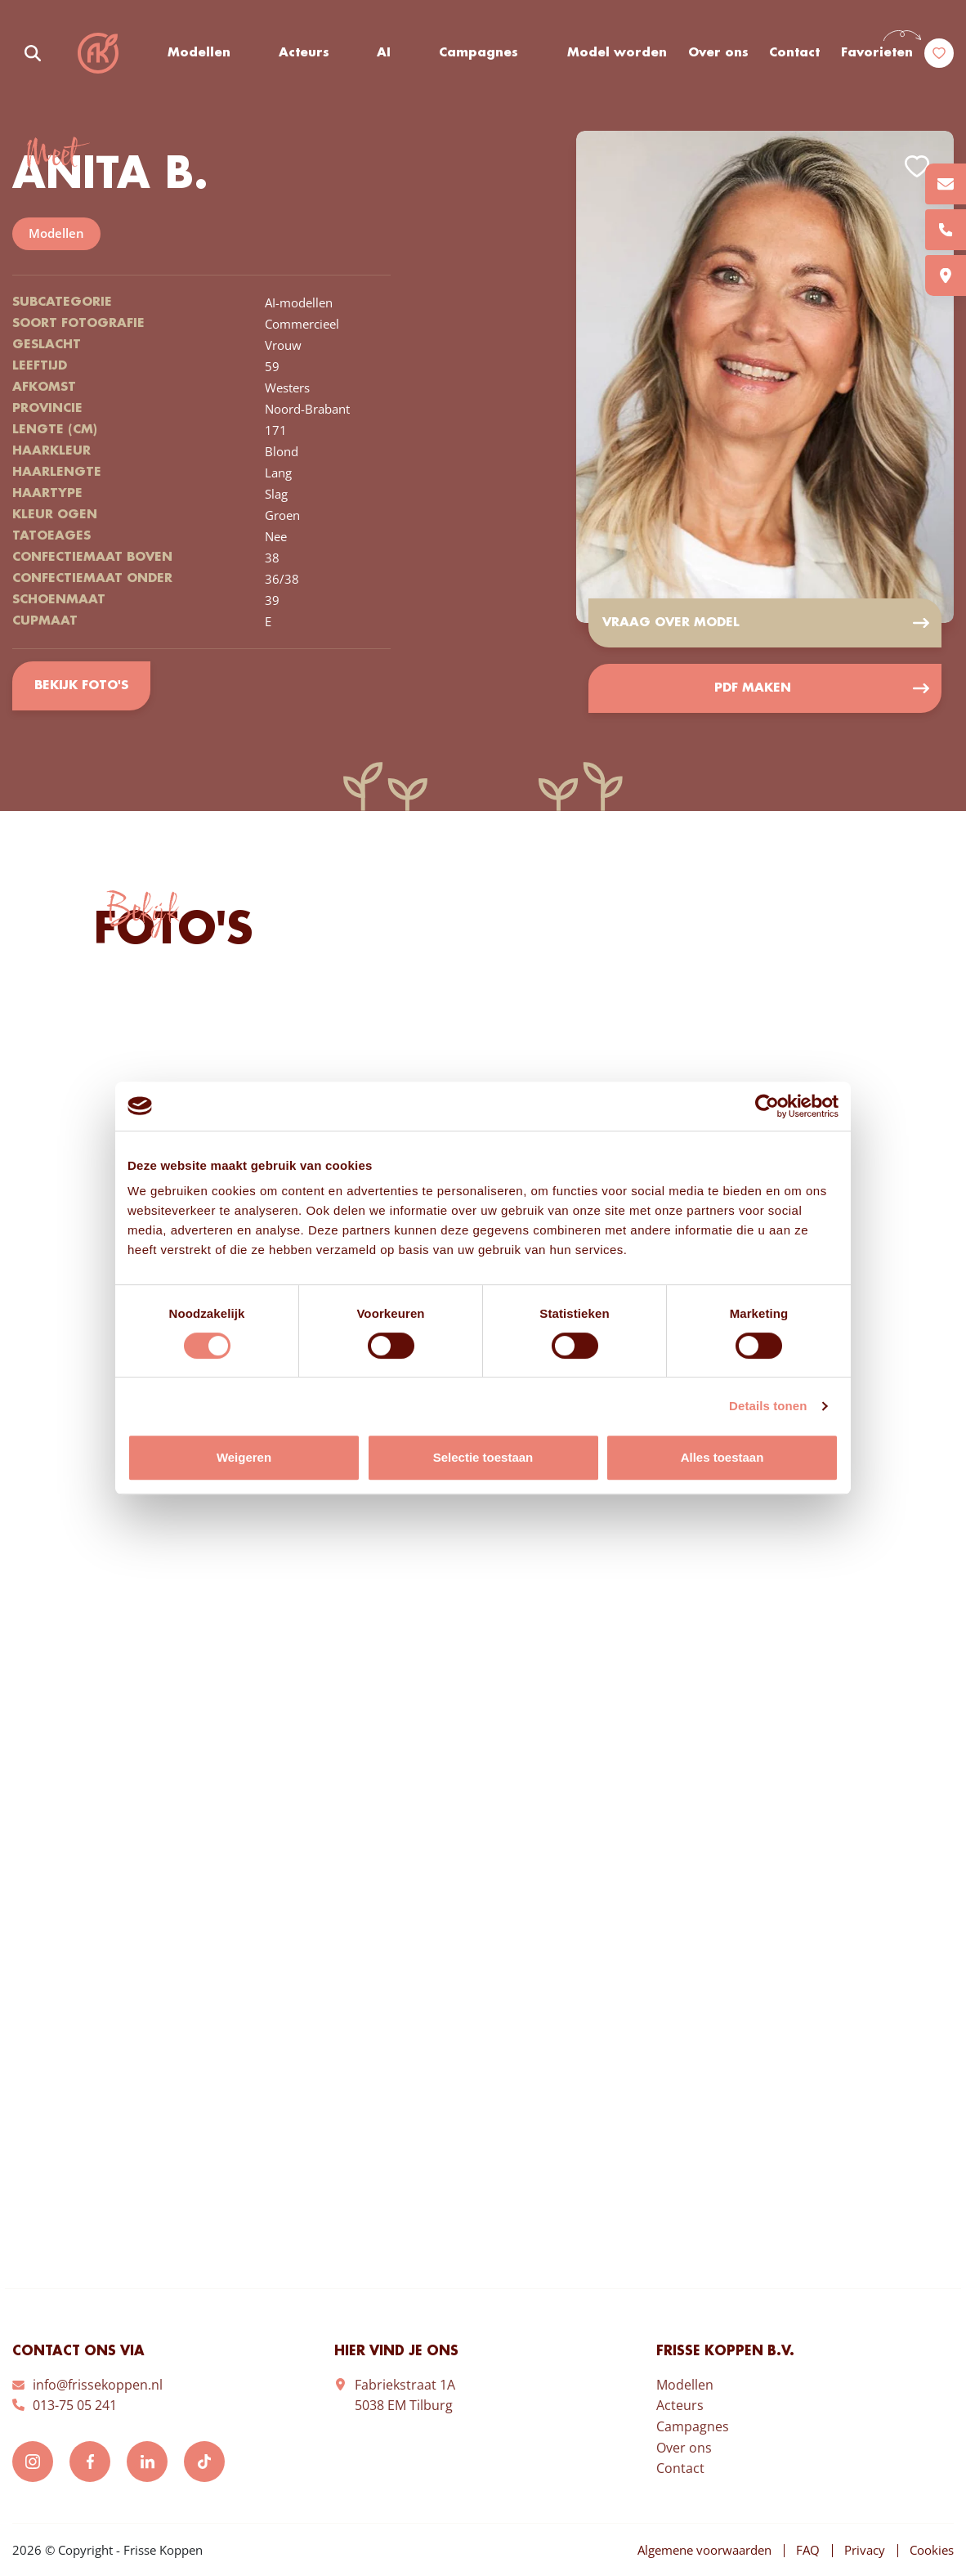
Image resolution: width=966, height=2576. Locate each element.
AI (384, 53)
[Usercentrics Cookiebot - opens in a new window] (767, 1106)
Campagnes (478, 53)
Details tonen (768, 1406)
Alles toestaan (722, 1457)
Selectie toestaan (483, 1457)
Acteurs (304, 53)
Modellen (199, 53)
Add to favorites (917, 166)
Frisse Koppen (98, 53)
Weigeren (244, 1457)
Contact (794, 53)
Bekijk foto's (81, 685)
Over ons (718, 53)
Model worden (617, 53)
